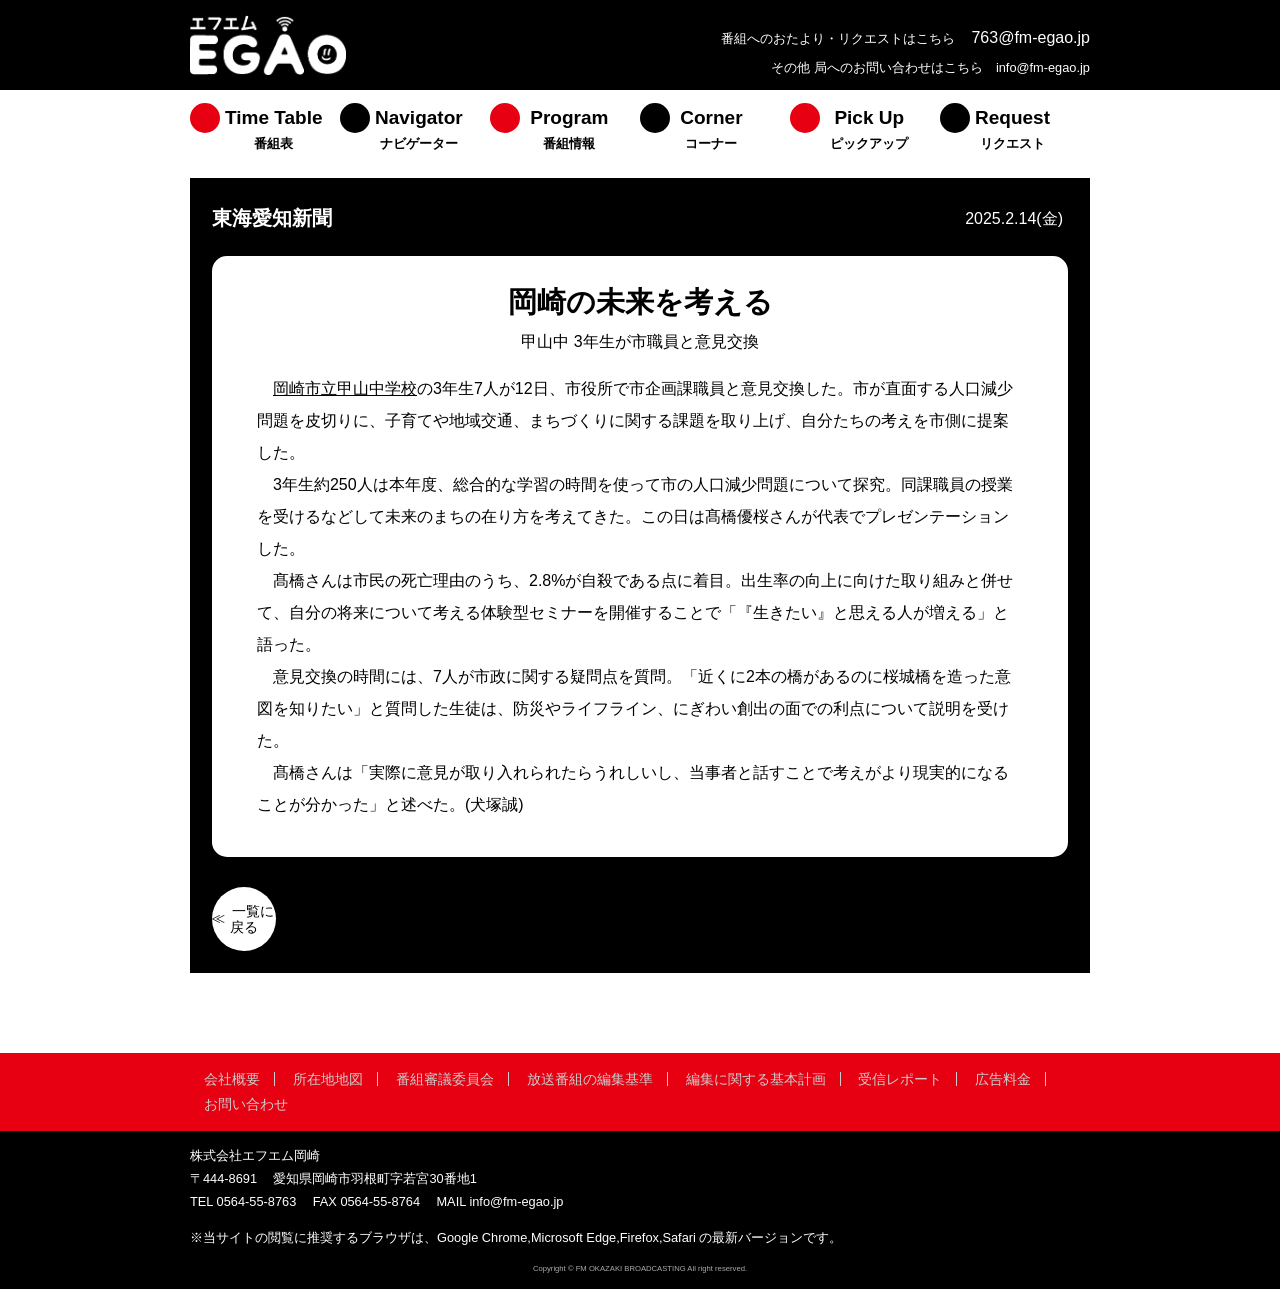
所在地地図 (328, 1079)
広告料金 (1003, 1079)
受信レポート (900, 1079)
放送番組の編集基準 (590, 1079)
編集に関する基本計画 (756, 1079)
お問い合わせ (246, 1104)
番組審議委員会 (445, 1079)
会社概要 (232, 1079)
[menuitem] (265, 134)
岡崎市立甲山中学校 (345, 388)
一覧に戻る (252, 919)
